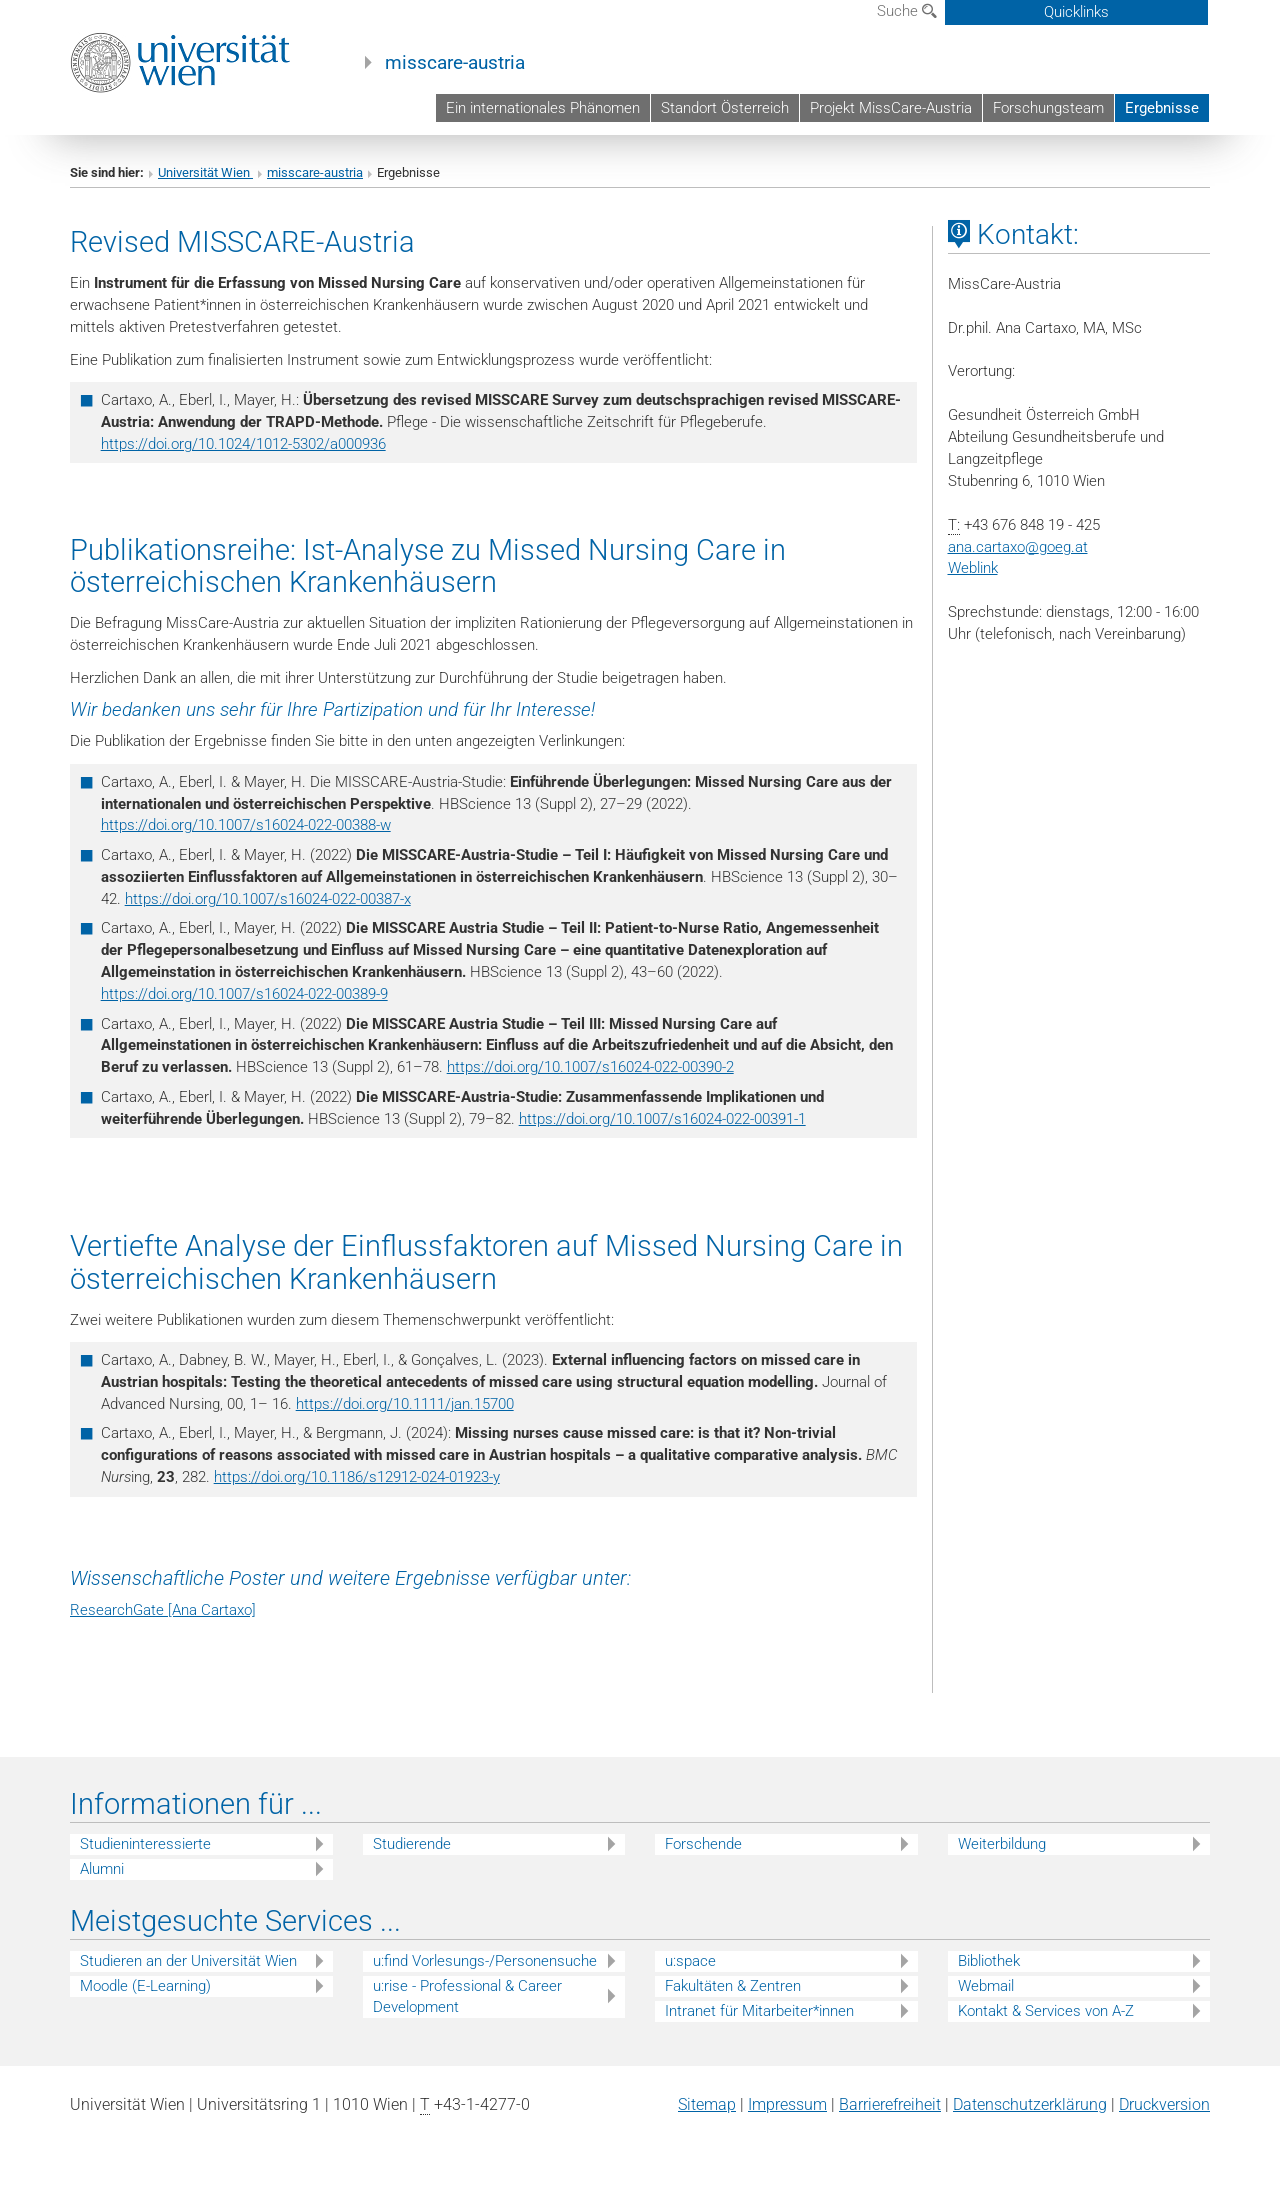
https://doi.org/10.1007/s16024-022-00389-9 (244, 994)
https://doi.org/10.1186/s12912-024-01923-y (357, 1477)
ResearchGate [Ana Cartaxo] (163, 1610)
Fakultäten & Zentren (733, 1986)
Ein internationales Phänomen (543, 108)
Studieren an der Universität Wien (188, 1961)
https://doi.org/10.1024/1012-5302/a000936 (243, 444)
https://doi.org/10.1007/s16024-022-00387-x (268, 899)
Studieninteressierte (145, 1844)
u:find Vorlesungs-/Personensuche (485, 1961)
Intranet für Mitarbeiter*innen (759, 2011)
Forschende (703, 1844)
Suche (907, 11)
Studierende (412, 1844)
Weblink (973, 568)
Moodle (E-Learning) (145, 1986)
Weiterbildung (1002, 1844)
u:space (690, 1961)
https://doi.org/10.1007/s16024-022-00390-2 (590, 1067)
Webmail (986, 1986)
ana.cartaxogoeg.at (1018, 547)
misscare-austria (455, 63)
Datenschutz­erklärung (1030, 2104)
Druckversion (1164, 2104)
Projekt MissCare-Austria (891, 108)
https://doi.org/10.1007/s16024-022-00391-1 (662, 1119)
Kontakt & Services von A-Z (1046, 2011)
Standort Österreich (725, 108)
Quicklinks (1076, 12)
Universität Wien (205, 172)
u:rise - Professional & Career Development (467, 1996)
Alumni (102, 1869)
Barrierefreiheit (890, 2104)
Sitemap (707, 2104)
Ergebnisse (1162, 108)
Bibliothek (989, 1961)
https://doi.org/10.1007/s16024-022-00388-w (246, 825)
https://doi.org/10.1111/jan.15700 (405, 1404)
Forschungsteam (1048, 108)
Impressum (787, 2104)
